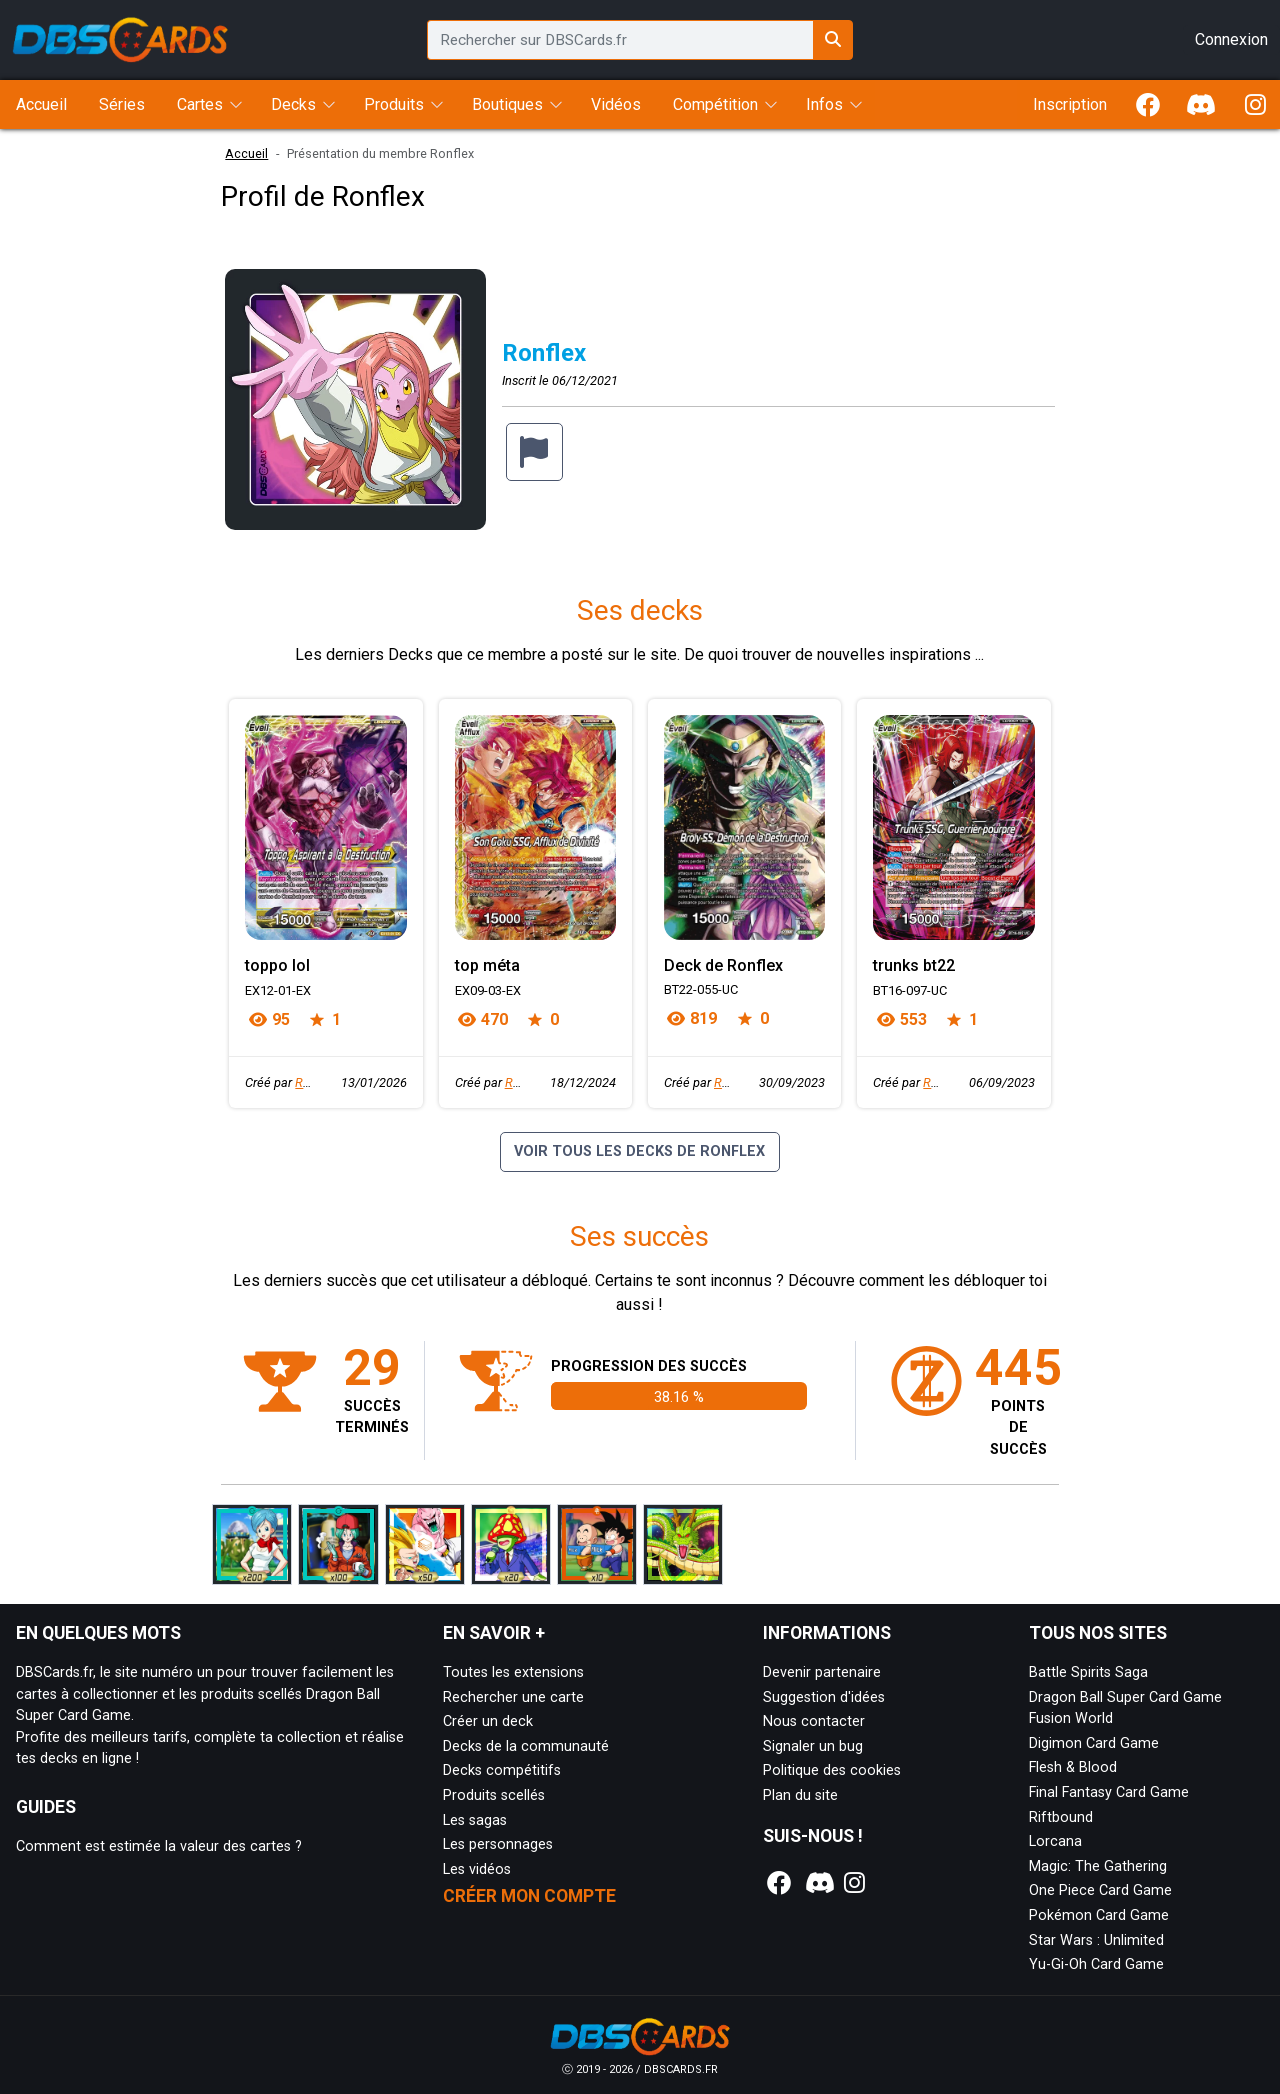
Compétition (715, 104)
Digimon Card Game (1094, 1743)
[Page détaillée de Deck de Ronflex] (744, 827)
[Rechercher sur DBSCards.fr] (833, 40)
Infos (824, 104)
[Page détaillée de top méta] (535, 828)
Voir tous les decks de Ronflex (639, 1151)
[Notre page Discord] (817, 1883)
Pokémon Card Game (1099, 1915)
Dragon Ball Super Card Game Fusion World (1125, 1708)
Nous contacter (814, 1721)
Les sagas (475, 1820)
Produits (394, 104)
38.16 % (679, 1397)
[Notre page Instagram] (855, 1883)
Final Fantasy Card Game (1109, 1792)
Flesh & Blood (1073, 1767)
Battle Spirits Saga (1088, 1672)
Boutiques (507, 104)
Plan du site (800, 1795)
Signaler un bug (813, 1746)
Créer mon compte (529, 1896)
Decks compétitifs (502, 1770)
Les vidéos (477, 1869)
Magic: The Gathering (1098, 1866)
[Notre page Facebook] (780, 1883)
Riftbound (1061, 1817)
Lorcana (1055, 1841)
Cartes (200, 104)
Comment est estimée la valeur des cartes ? (159, 1846)
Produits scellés (494, 1795)
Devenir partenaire (822, 1672)
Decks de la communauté (526, 1746)
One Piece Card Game (1100, 1890)
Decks (293, 104)
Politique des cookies (832, 1770)
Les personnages (498, 1844)
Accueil (246, 153)
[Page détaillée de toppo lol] (325, 828)
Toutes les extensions (513, 1672)
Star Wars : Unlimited (1096, 1940)
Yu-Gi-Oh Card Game (1096, 1964)
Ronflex (316, 1082)
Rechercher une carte (513, 1697)
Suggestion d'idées (824, 1697)
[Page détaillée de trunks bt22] (953, 828)
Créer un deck (488, 1721)
